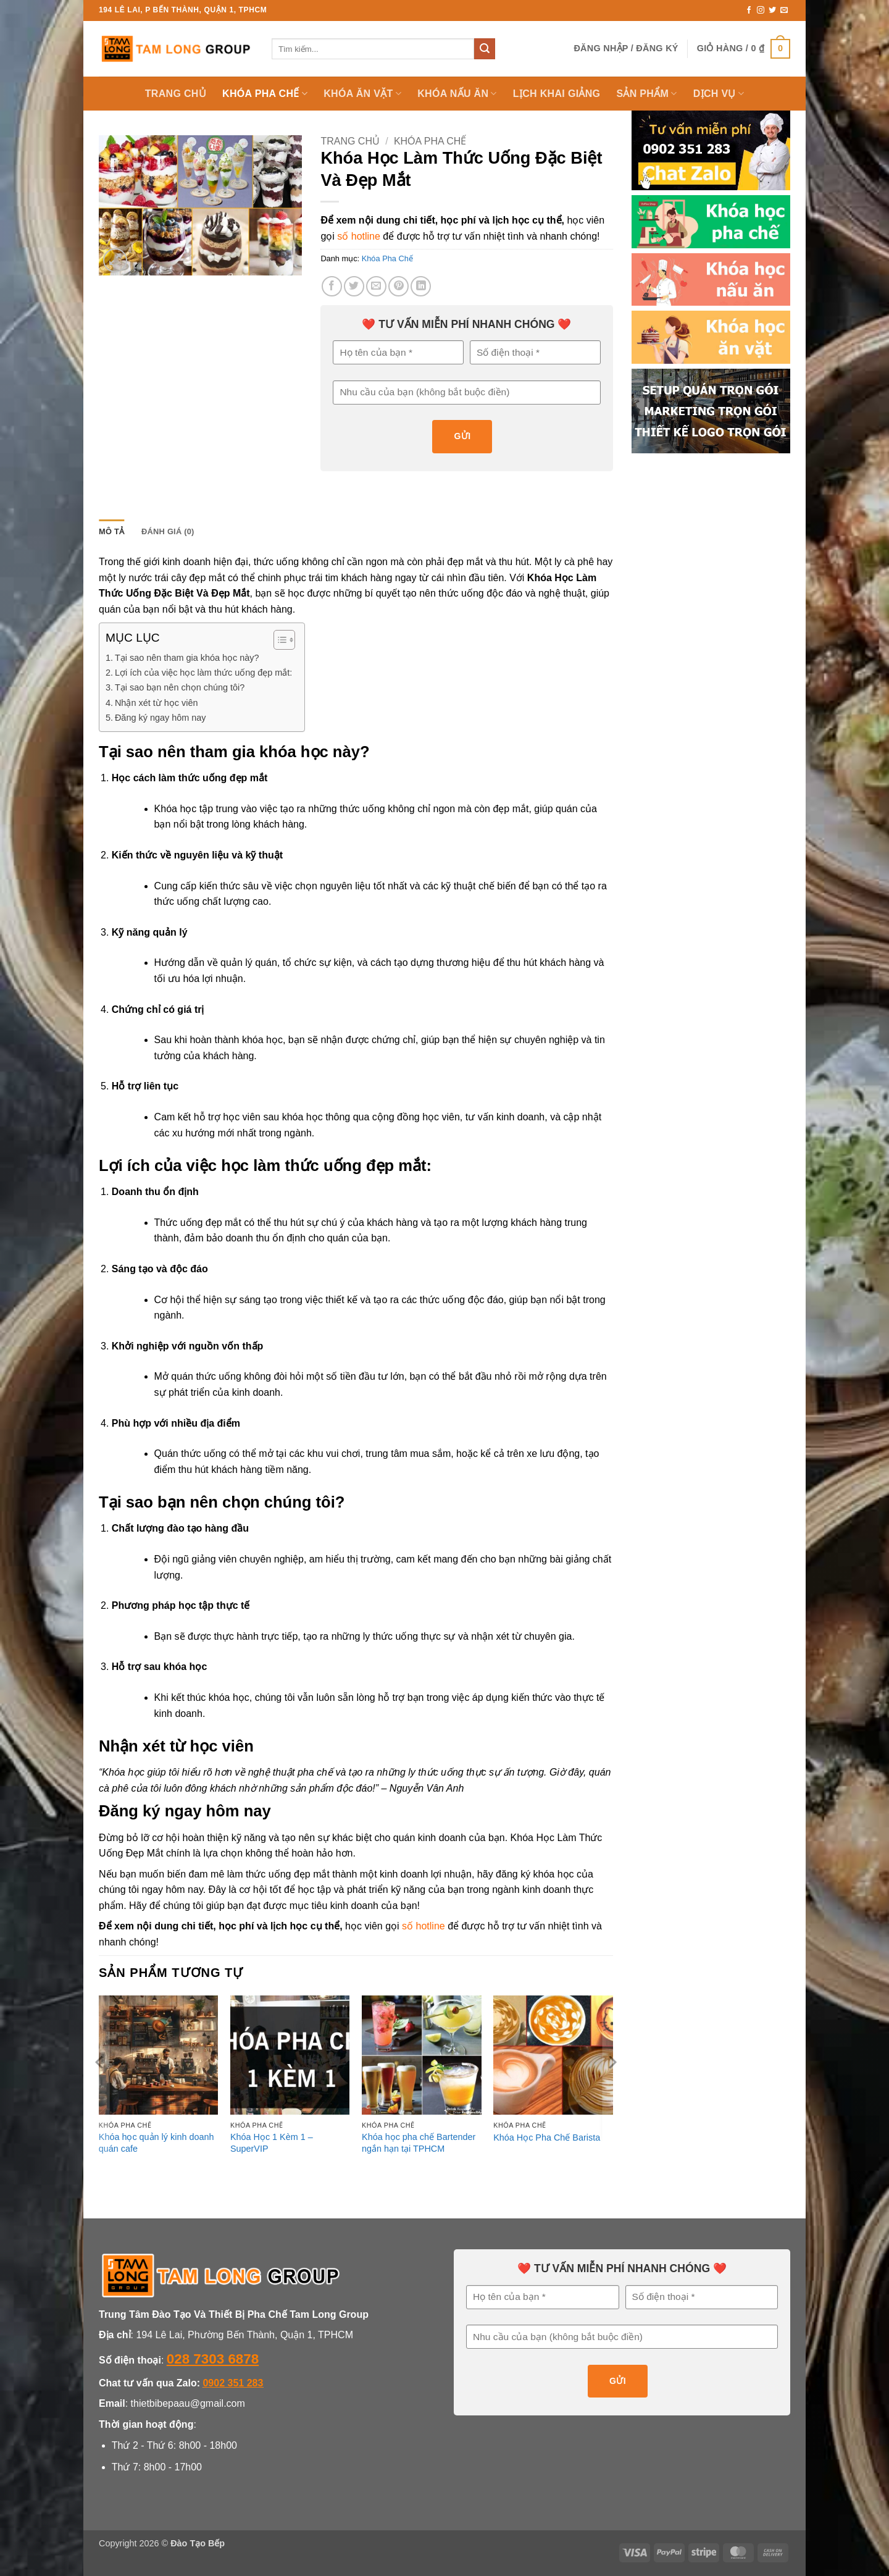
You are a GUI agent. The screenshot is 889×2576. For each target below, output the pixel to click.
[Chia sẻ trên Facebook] (332, 286)
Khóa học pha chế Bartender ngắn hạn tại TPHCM (418, 2143)
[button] (626, 48)
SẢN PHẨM (646, 93)
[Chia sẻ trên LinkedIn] (421, 286)
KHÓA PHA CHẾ (264, 93)
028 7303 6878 (213, 2359)
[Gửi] (484, 48)
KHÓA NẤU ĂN (457, 93)
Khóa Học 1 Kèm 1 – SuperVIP (271, 2143)
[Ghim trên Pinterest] (398, 286)
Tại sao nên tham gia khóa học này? (187, 658)
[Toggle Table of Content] (278, 639)
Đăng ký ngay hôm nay (160, 718)
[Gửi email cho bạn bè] (376, 286)
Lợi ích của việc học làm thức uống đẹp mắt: (203, 673)
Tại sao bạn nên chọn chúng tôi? (179, 687)
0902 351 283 (232, 2383)
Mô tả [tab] (111, 531)
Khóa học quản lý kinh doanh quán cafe (156, 2143)
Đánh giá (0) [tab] (167, 531)
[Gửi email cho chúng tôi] (784, 10)
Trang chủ (350, 141)
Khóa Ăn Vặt (362, 93)
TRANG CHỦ (175, 93)
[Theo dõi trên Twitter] (772, 10)
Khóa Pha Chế (430, 141)
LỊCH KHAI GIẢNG (557, 93)
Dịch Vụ (719, 93)
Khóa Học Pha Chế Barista (546, 2137)
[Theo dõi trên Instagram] (760, 10)
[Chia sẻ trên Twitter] (354, 286)
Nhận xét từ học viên (156, 703)
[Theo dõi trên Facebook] (749, 10)
